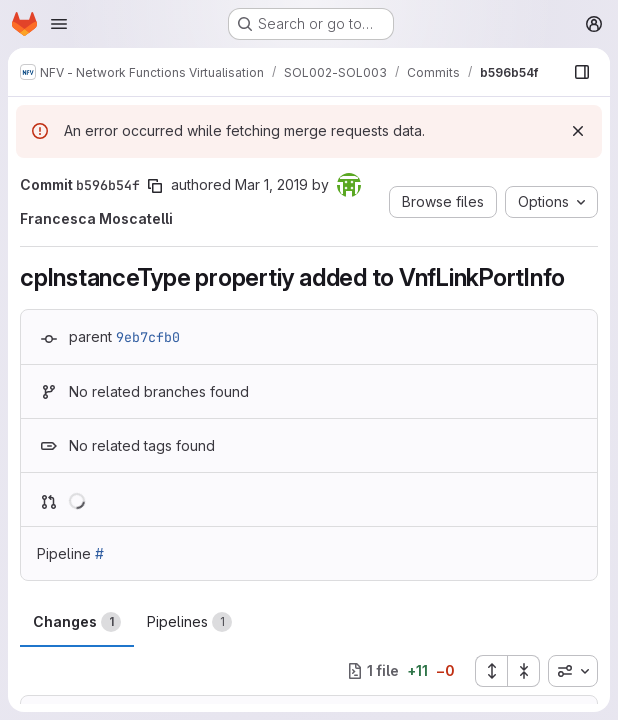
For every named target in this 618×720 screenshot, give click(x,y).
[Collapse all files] (524, 671)
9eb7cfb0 (148, 337)
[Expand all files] (491, 671)
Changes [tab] (77, 622)
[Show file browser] (582, 72)
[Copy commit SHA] (155, 186)
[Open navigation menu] (59, 24)
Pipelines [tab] (189, 622)
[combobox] (573, 671)
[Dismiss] (578, 131)
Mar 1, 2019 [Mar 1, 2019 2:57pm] (271, 184)
